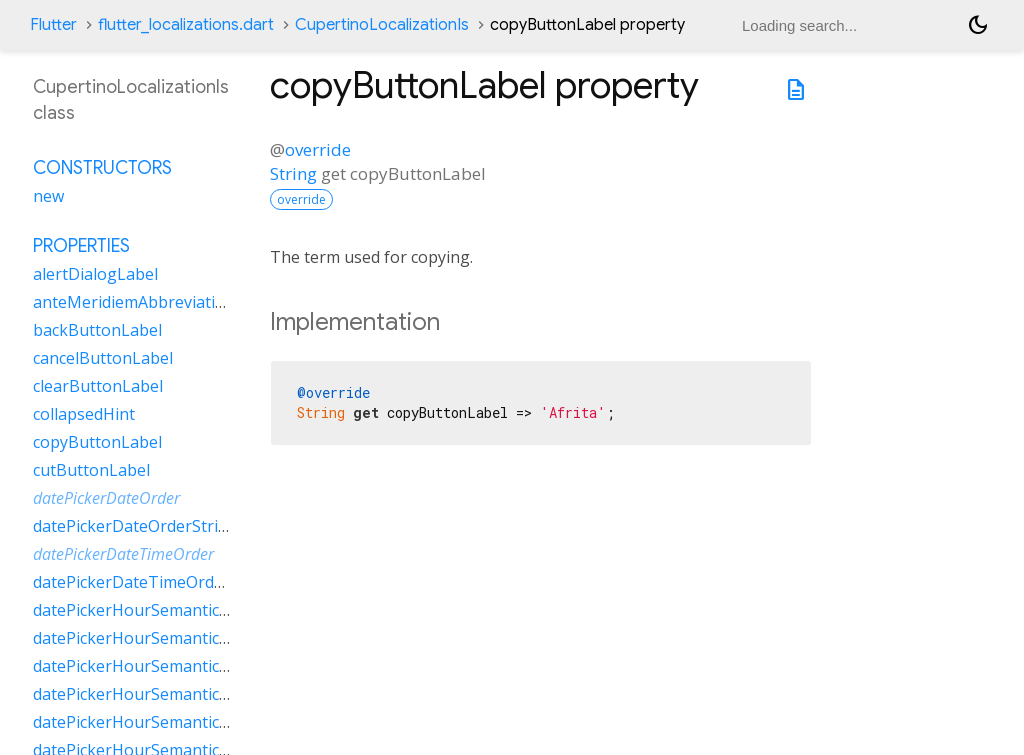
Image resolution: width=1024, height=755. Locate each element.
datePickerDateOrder (106, 498)
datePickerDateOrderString (135, 526)
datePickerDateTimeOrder (123, 554)
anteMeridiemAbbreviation (134, 302)
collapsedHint (84, 414)
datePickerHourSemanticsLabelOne (166, 666)
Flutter (53, 25)
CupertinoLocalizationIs (382, 25)
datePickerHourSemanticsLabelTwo (167, 722)
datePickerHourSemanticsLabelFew (165, 610)
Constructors (102, 168)
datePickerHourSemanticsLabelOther (172, 694)
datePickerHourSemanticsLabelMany (171, 638)
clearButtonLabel (98, 386)
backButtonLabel (97, 330)
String (293, 173)
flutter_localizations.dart (186, 25)
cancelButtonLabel (103, 358)
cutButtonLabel (91, 470)
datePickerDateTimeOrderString (154, 582)
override (318, 149)
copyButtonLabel (97, 442)
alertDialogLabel (95, 274)
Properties (81, 246)
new (48, 196)
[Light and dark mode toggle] (978, 25)
